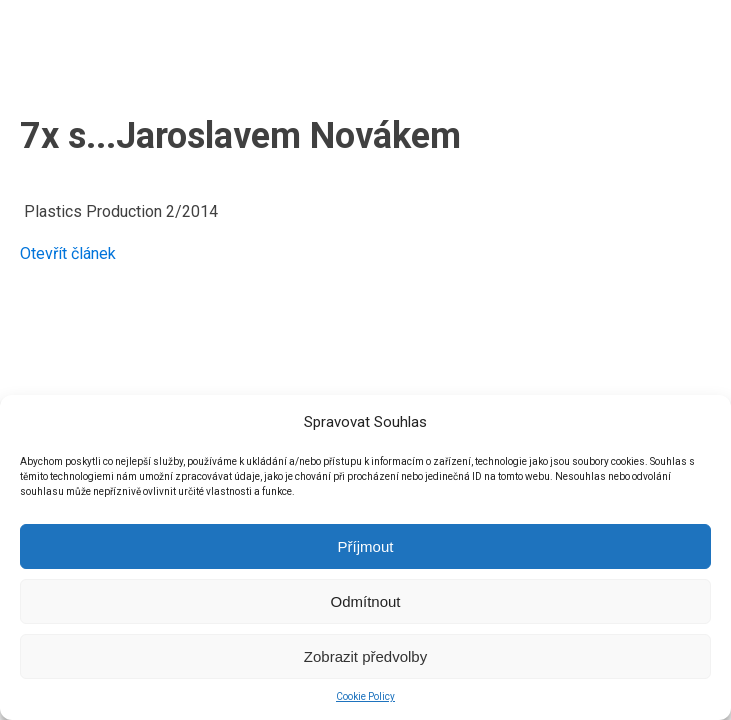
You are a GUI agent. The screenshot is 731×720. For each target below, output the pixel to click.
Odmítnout (365, 601)
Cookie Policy (365, 696)
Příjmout (366, 546)
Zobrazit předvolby (365, 656)
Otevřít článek (68, 253)
